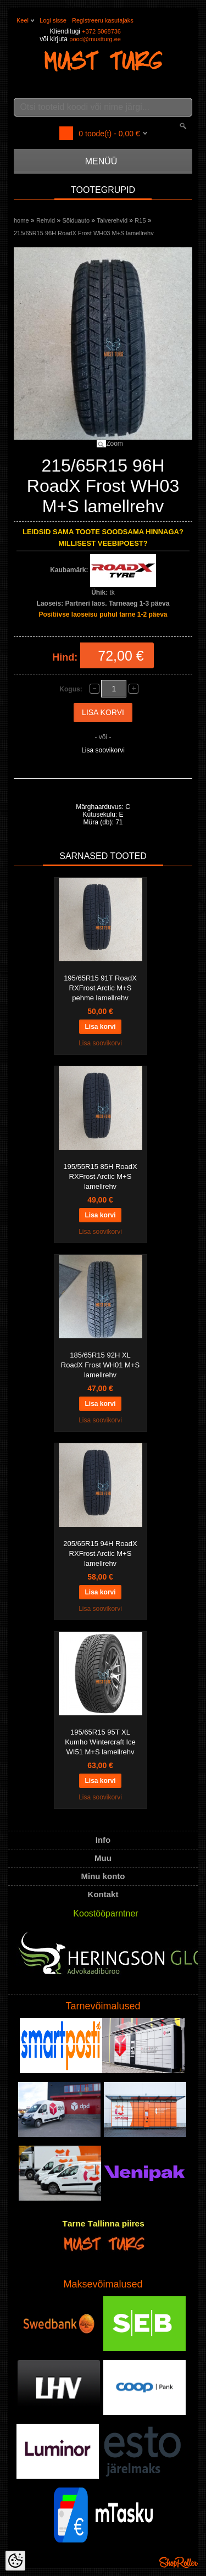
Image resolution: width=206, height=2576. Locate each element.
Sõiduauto (76, 220)
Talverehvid (112, 220)
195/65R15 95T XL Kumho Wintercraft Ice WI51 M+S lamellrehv (100, 1742)
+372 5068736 (101, 31)
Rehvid (45, 220)
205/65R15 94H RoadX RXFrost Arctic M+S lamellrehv (100, 1553)
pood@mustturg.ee (95, 39)
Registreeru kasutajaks (102, 20)
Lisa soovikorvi (103, 750)
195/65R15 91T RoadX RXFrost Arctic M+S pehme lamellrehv (100, 988)
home (21, 220)
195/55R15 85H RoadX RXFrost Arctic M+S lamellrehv (100, 1176)
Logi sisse (53, 20)
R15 (140, 220)
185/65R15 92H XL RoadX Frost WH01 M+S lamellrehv (100, 1365)
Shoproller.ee (178, 2562)
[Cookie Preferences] (15, 2561)
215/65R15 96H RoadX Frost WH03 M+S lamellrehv (84, 233)
